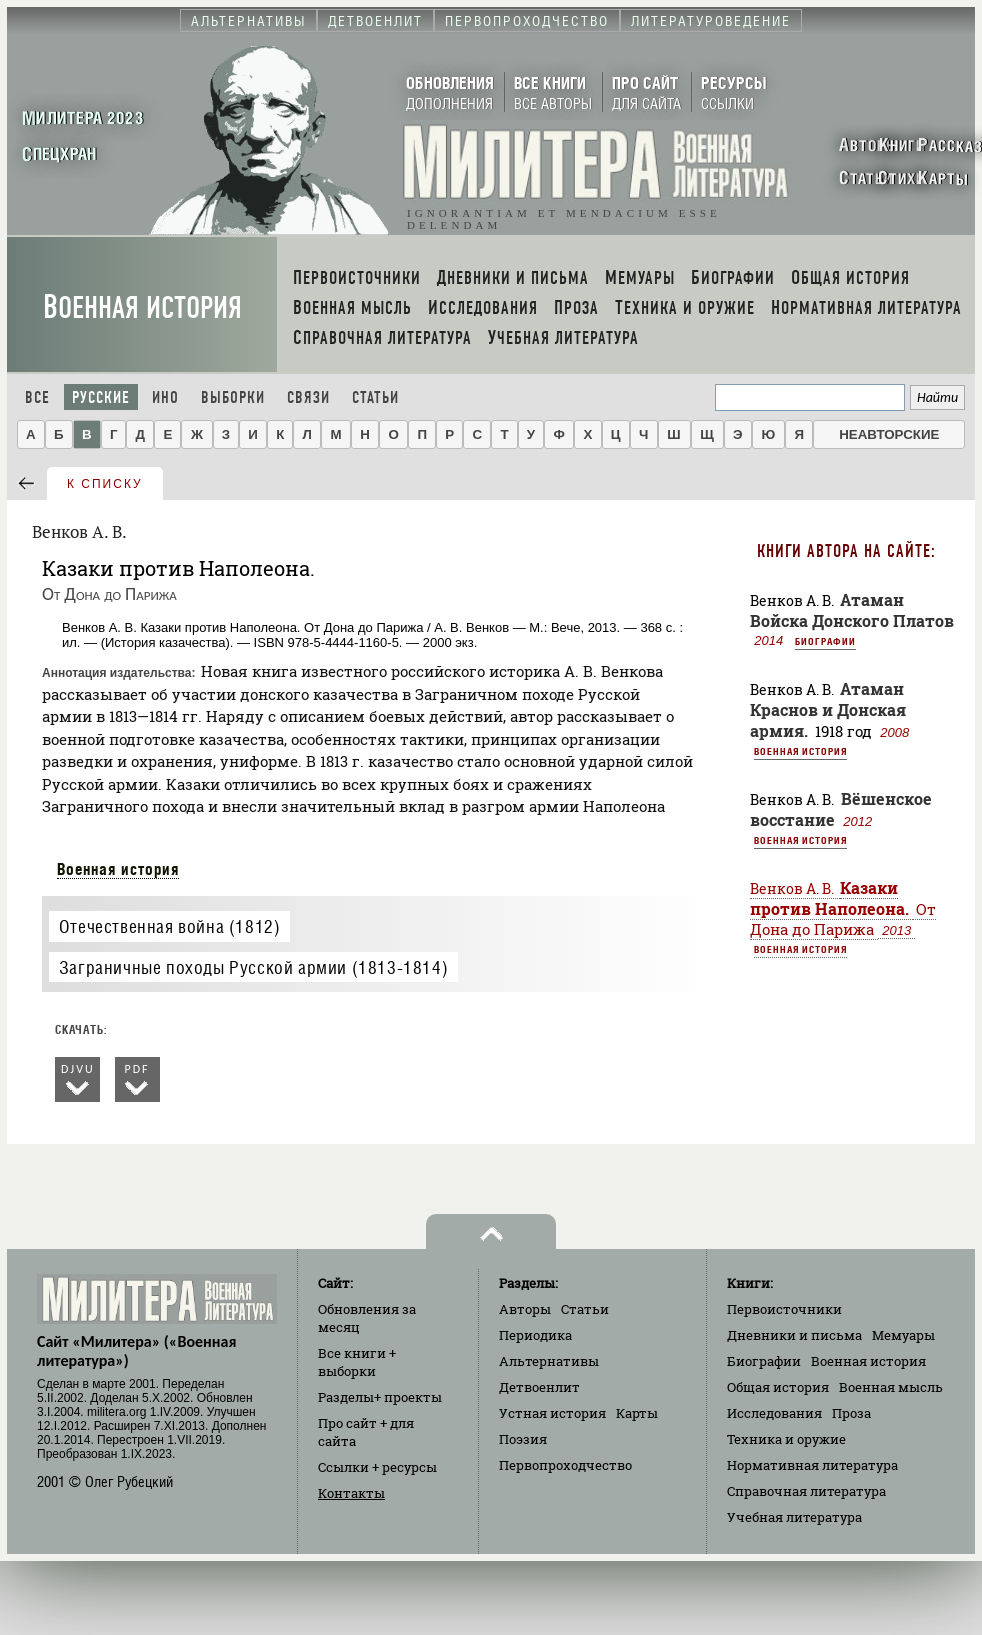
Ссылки (377, 1467)
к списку (105, 484)
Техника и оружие (786, 1439)
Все (37, 397)
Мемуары (903, 1335)
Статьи (375, 397)
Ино (165, 397)
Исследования (774, 1413)
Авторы (525, 1309)
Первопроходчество (565, 1465)
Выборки (233, 397)
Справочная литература (806, 1491)
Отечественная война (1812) (170, 926)
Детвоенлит (539, 1387)
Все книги (357, 1362)
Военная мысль (891, 1387)
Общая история (778, 1387)
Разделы (380, 1397)
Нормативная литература (812, 1465)
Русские (101, 397)
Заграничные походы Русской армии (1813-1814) (253, 967)
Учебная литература (794, 1517)
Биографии (825, 641)
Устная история (552, 1413)
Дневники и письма (794, 1335)
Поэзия (523, 1439)
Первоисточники (784, 1309)
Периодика (535, 1335)
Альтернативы (549, 1361)
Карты (637, 1413)
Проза (851, 1413)
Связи (308, 397)
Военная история (142, 307)
